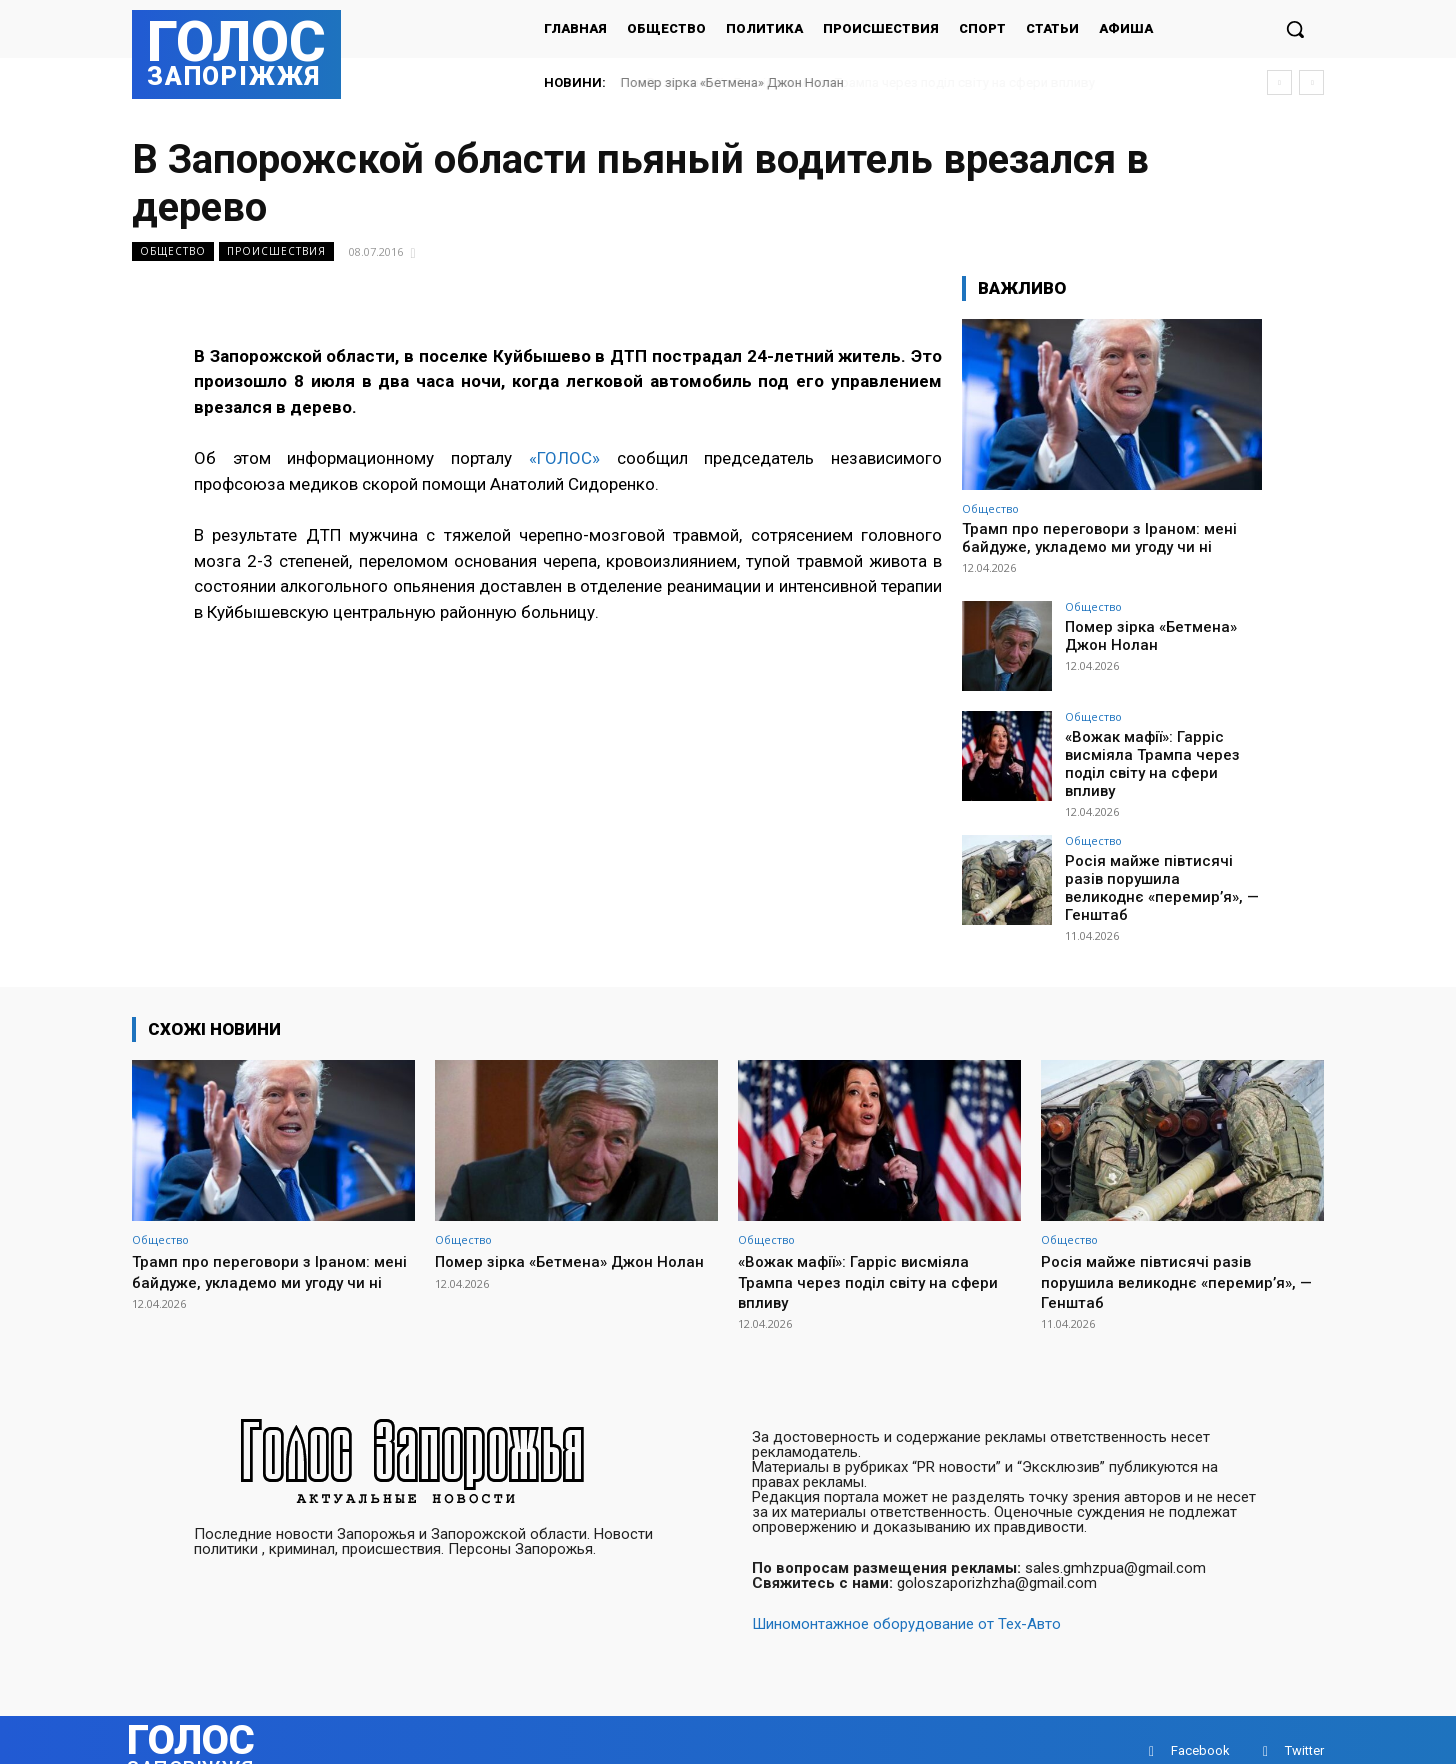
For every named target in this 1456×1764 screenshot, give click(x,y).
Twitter (1304, 1728)
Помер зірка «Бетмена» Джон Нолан (732, 82)
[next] (1311, 82)
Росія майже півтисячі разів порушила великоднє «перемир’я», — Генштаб (1161, 863)
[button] (1295, 29)
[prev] (1279, 82)
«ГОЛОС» (564, 458)
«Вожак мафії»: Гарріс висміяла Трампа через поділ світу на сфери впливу (1161, 753)
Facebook (1200, 1728)
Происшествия (276, 251)
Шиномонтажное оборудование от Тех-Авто (906, 1602)
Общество (173, 251)
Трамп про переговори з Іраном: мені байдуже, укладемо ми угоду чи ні (1099, 538)
